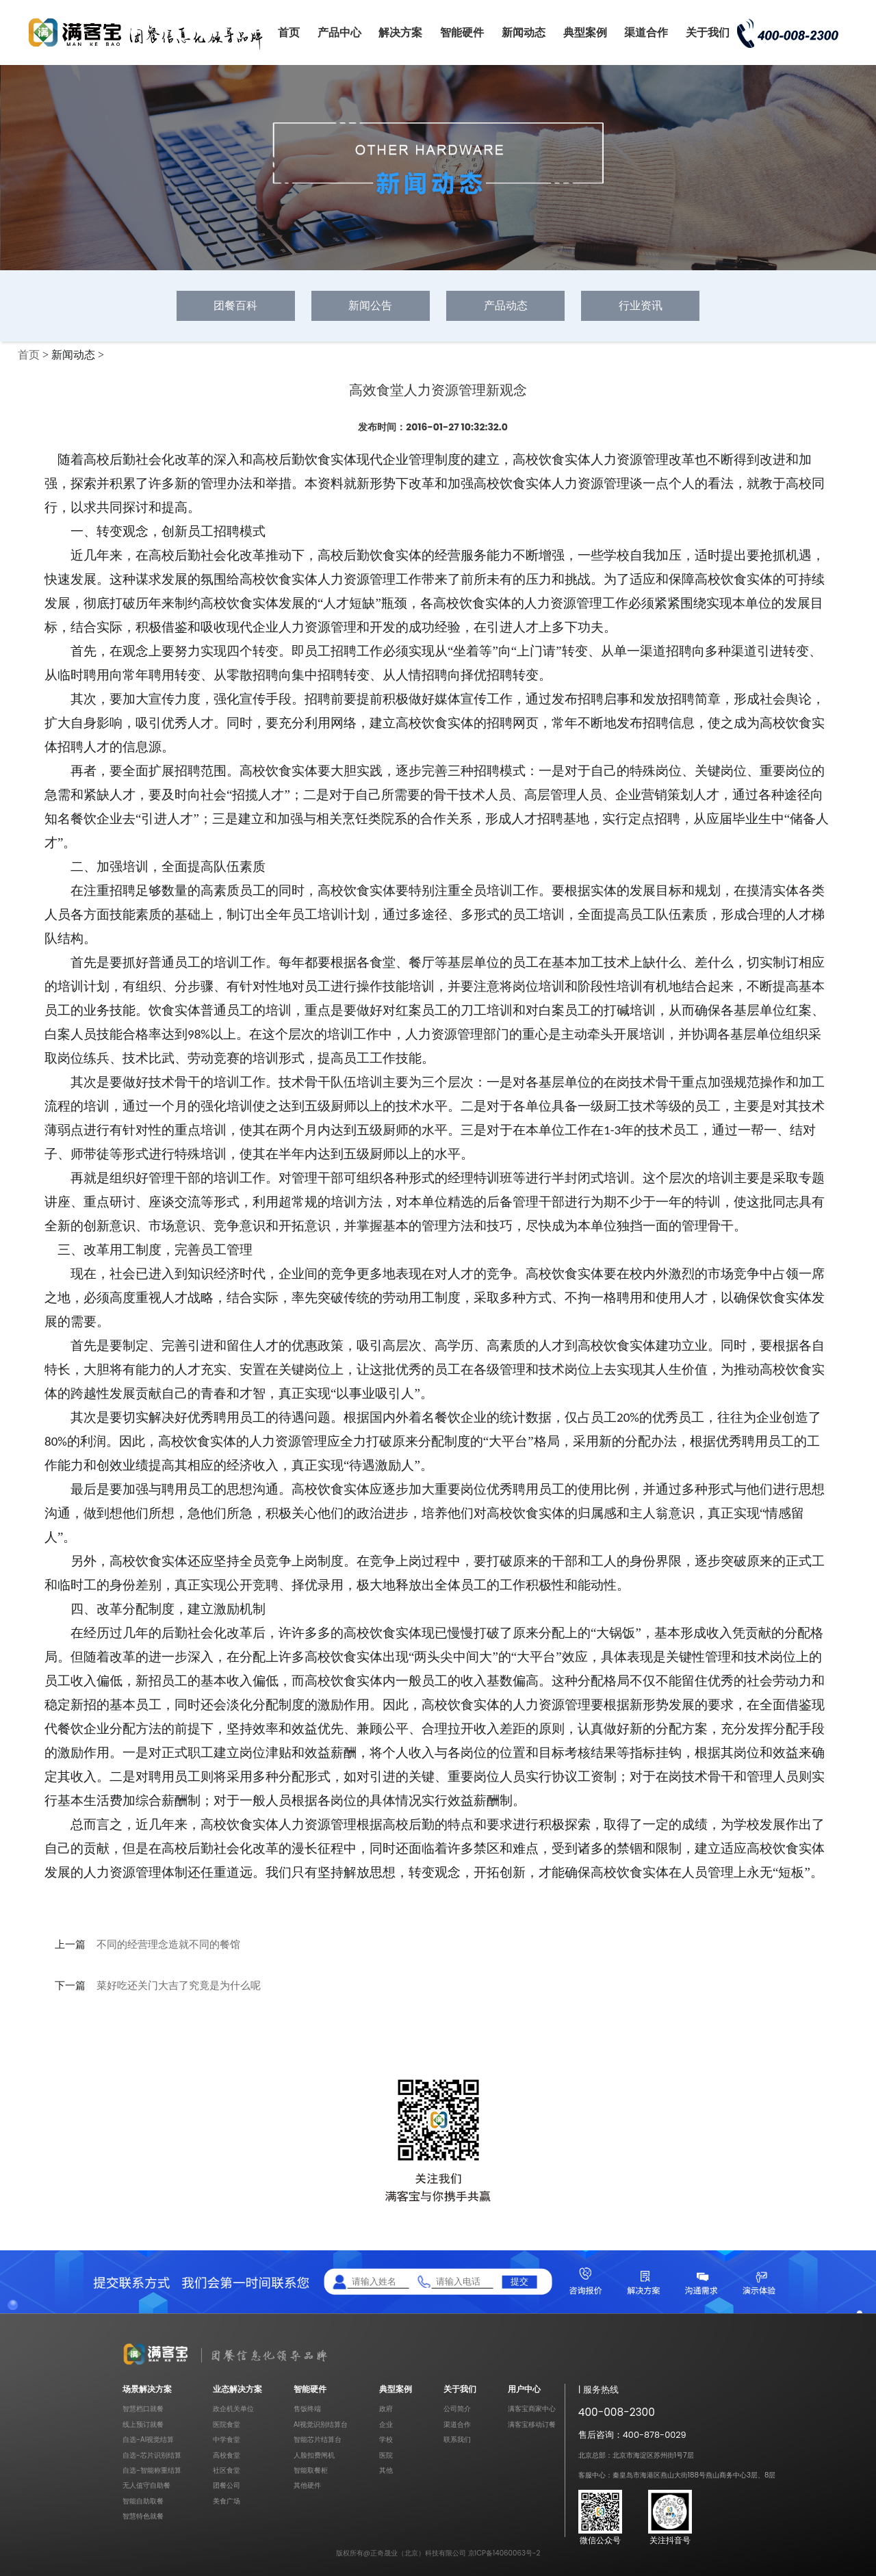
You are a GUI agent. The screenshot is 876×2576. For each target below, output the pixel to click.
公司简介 (457, 2409)
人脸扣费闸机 (314, 2455)
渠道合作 (646, 32)
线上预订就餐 (143, 2424)
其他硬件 (307, 2485)
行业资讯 (640, 305)
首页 (289, 32)
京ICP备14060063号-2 (504, 2553)
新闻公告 (370, 305)
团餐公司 (226, 2485)
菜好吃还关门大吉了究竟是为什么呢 (178, 1985)
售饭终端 (307, 2409)
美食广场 (226, 2501)
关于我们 (708, 32)
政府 (386, 2409)
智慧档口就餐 (143, 2409)
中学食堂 (226, 2439)
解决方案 (400, 32)
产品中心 (339, 32)
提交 (519, 2281)
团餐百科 (235, 305)
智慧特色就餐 (143, 2516)
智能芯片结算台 (318, 2439)
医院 (386, 2455)
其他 (386, 2470)
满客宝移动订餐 (532, 2424)
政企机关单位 (233, 2409)
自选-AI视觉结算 (148, 2439)
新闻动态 (523, 32)
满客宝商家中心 (532, 2409)
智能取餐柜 (311, 2470)
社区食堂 (226, 2470)
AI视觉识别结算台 (321, 2424)
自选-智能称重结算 (152, 2470)
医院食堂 (226, 2424)
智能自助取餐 (143, 2501)
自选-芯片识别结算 (152, 2455)
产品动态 (506, 305)
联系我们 (457, 2439)
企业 (386, 2424)
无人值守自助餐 (146, 2485)
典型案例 (585, 32)
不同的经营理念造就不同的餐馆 (168, 1944)
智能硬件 (462, 32)
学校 (386, 2439)
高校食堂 (226, 2455)
